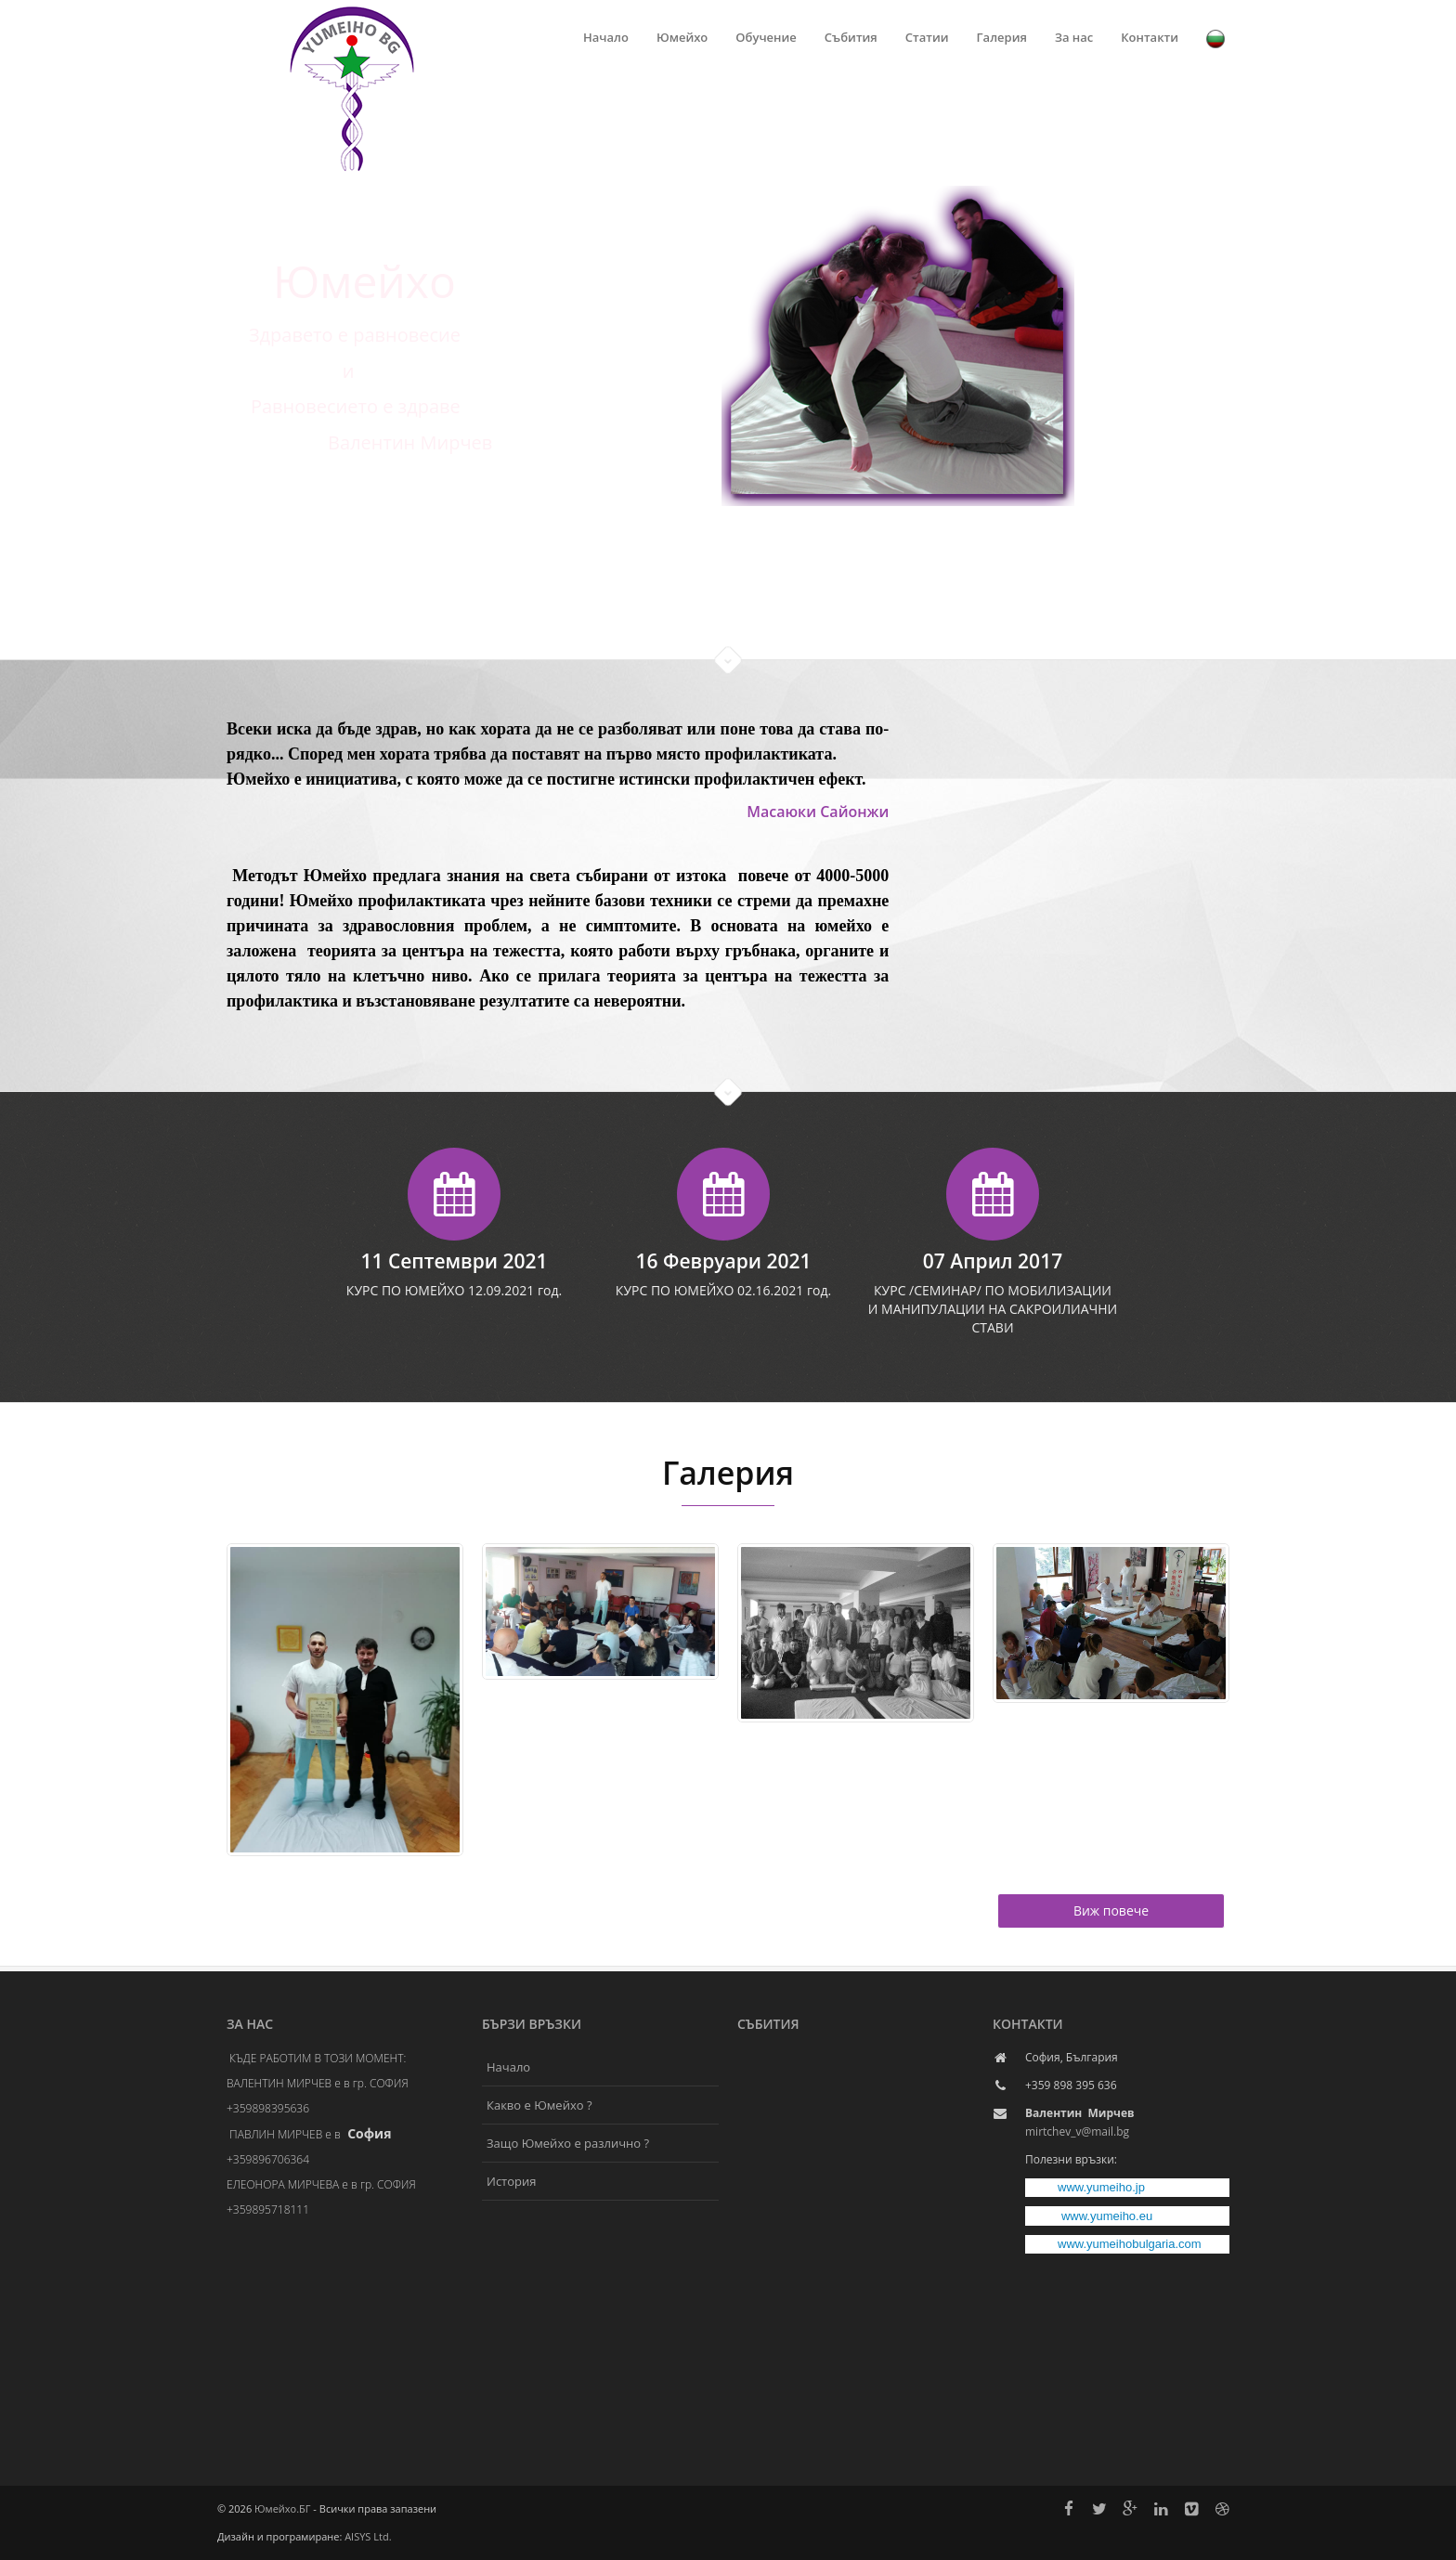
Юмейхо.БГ (282, 2508)
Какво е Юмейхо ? (539, 2105)
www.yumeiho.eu (1106, 2216)
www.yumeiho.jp (1101, 2187)
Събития (851, 37)
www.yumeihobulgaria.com (1130, 2244)
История (511, 2181)
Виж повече (1111, 1910)
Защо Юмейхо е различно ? (568, 2143)
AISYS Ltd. (367, 2536)
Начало (606, 37)
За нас (1074, 37)
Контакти (1149, 37)
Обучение (766, 37)
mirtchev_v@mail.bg (1077, 2131)
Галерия (1002, 37)
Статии (927, 37)
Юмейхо (682, 37)
